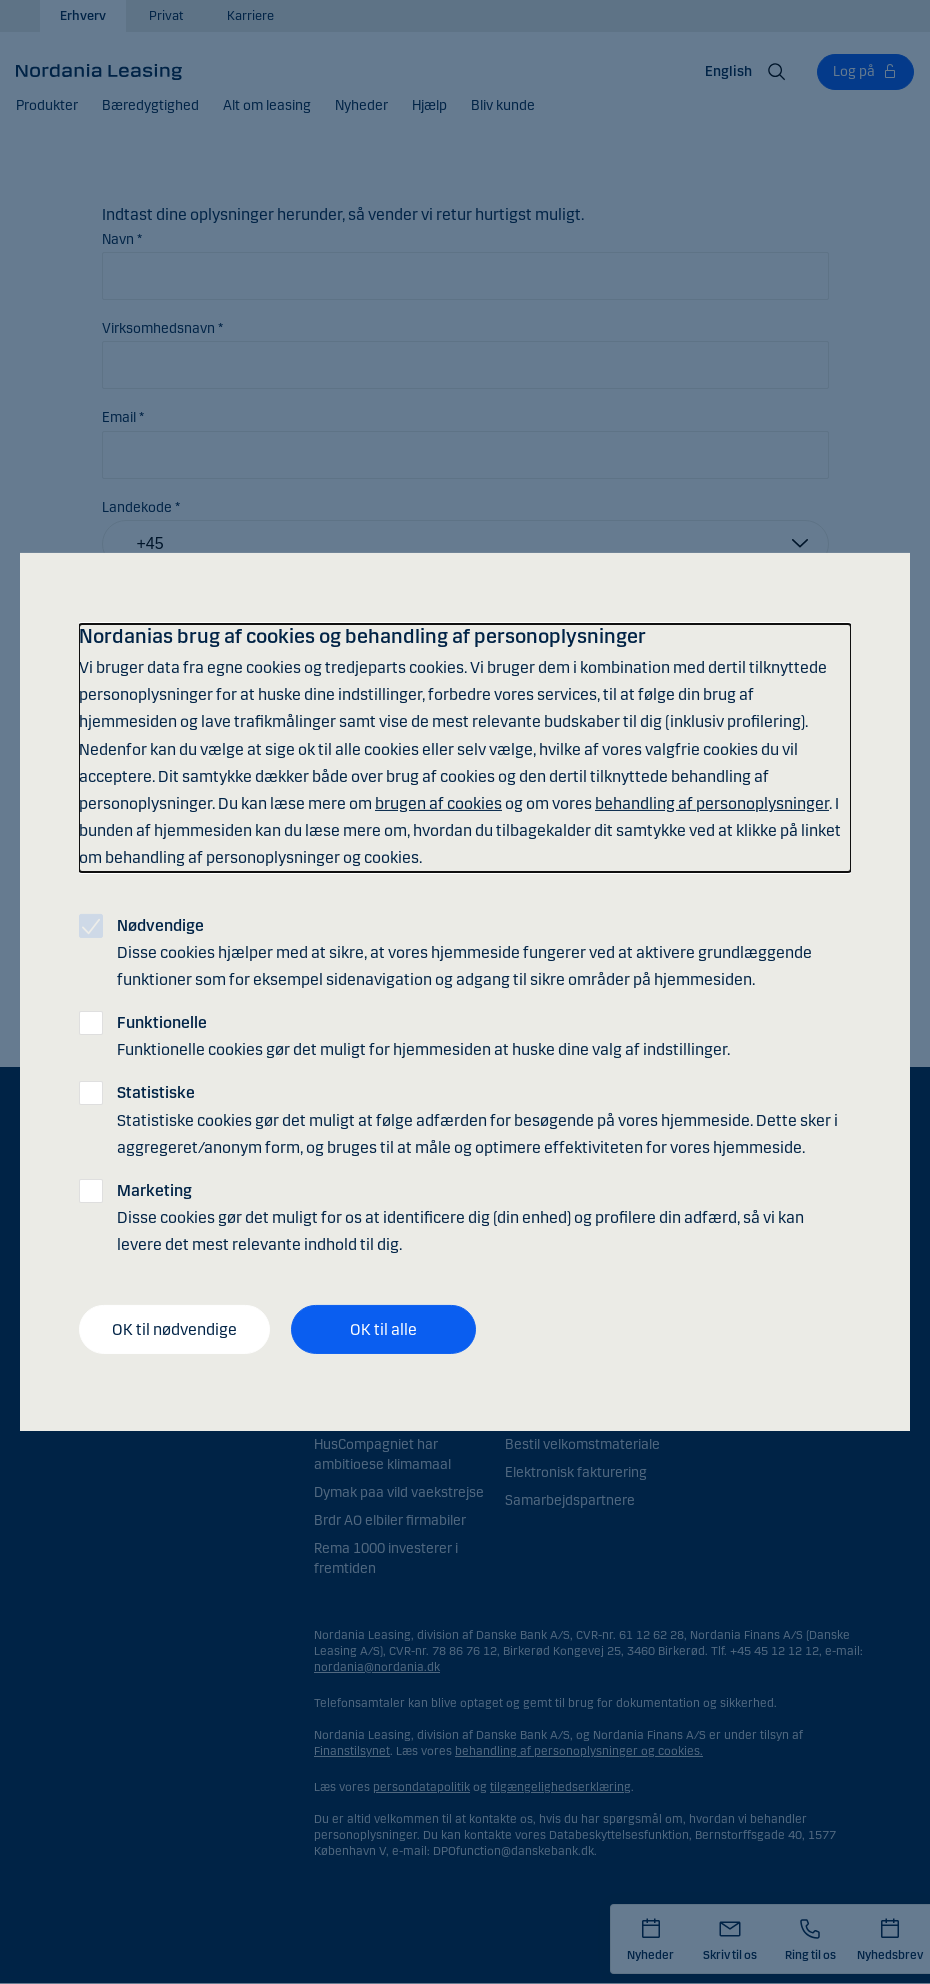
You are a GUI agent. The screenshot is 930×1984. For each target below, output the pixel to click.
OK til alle (383, 1328)
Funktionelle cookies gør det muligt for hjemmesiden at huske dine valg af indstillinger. (423, 1036)
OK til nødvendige (174, 1328)
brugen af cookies (438, 803)
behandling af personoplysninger (712, 803)
